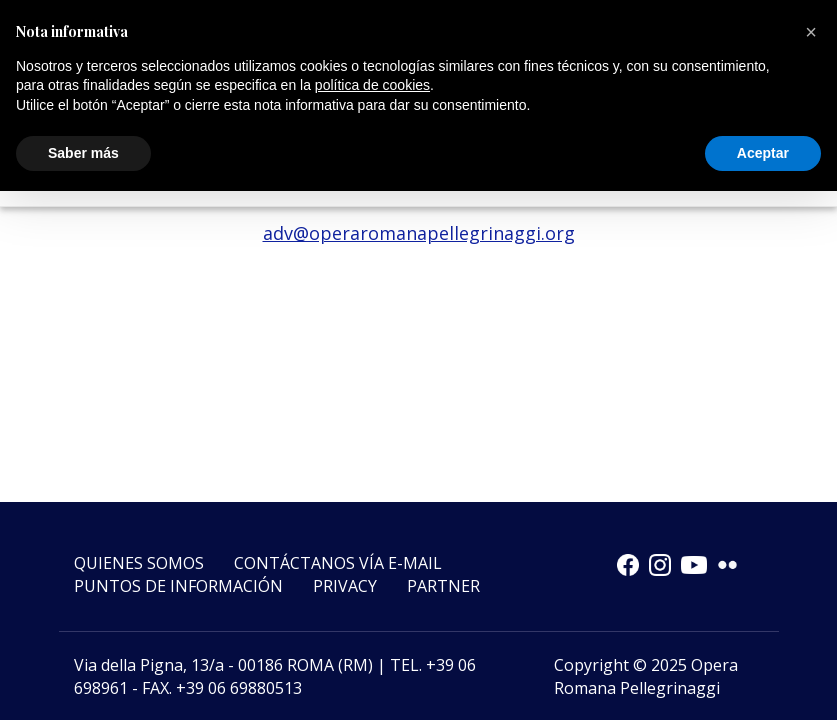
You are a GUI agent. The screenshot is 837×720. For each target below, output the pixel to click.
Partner (443, 586)
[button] (811, 32)
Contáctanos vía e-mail (338, 563)
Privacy (345, 586)
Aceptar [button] (763, 153)
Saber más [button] (83, 153)
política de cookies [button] (372, 85)
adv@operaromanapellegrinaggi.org (419, 233)
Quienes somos (139, 563)
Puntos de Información (178, 586)
